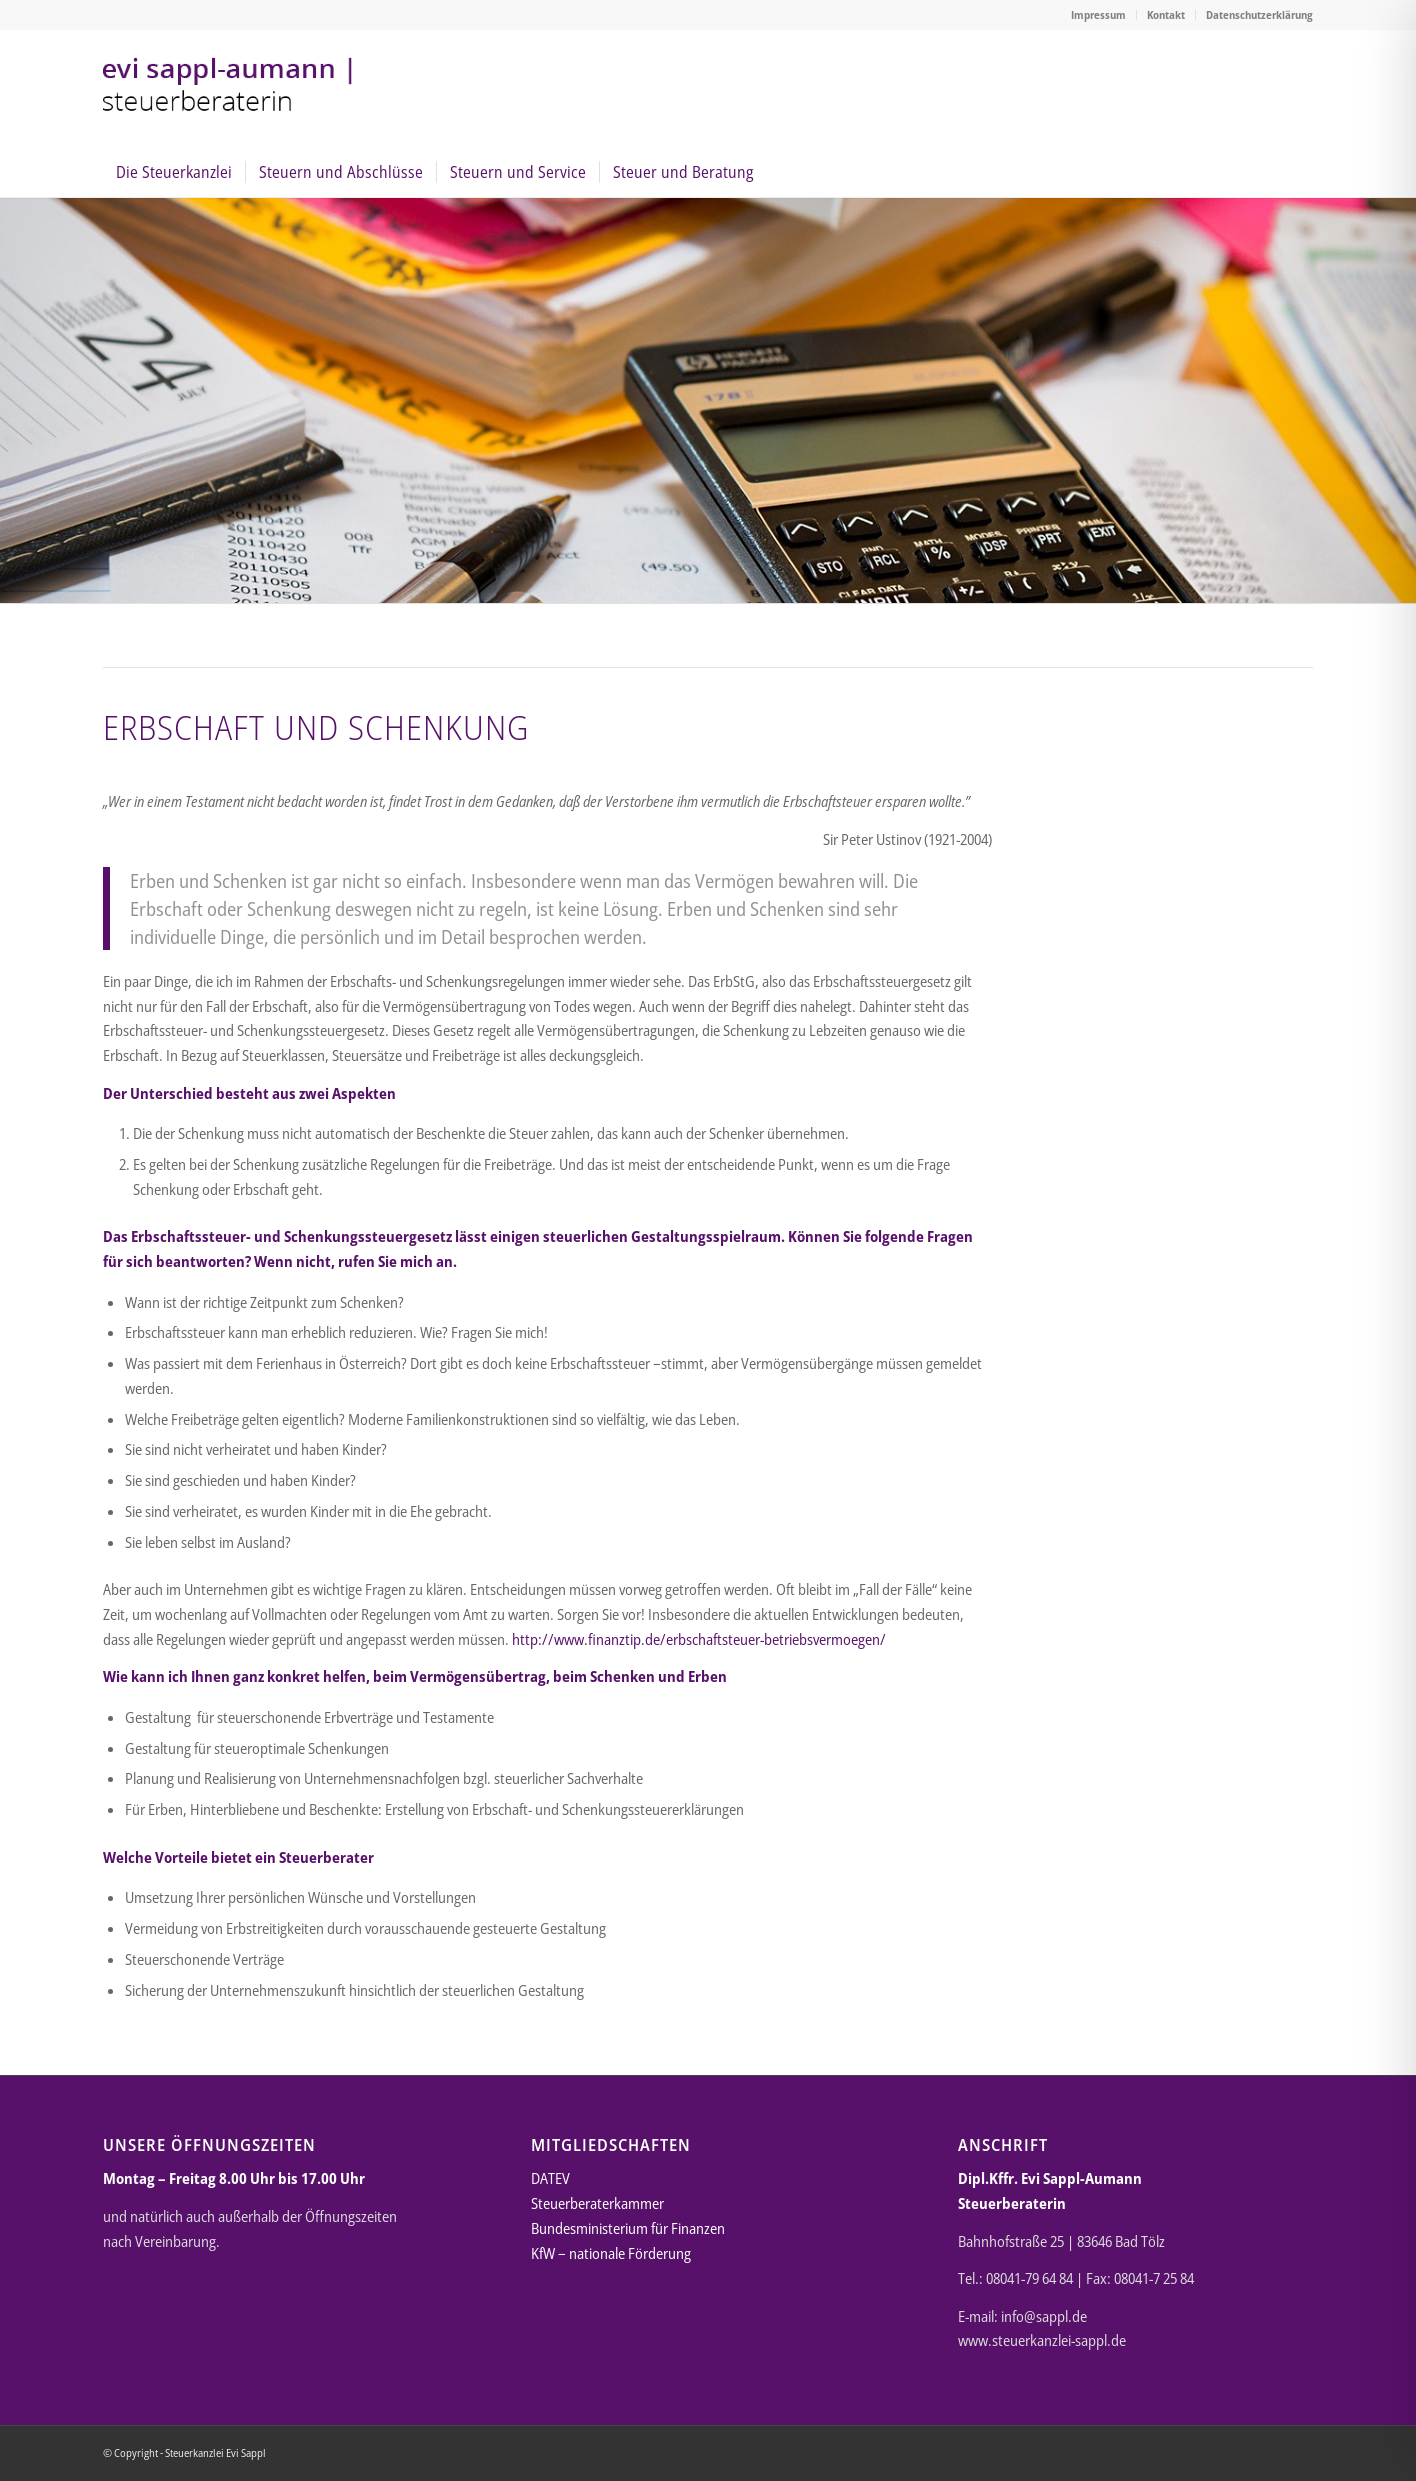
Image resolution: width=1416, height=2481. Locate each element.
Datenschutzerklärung (1259, 14)
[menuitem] (1099, 15)
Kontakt (1166, 14)
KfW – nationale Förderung (611, 2253)
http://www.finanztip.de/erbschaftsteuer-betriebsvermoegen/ (699, 1639)
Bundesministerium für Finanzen (628, 2228)
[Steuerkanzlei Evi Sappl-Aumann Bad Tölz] (231, 88)
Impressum (1098, 14)
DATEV (550, 2178)
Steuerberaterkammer (597, 2203)
